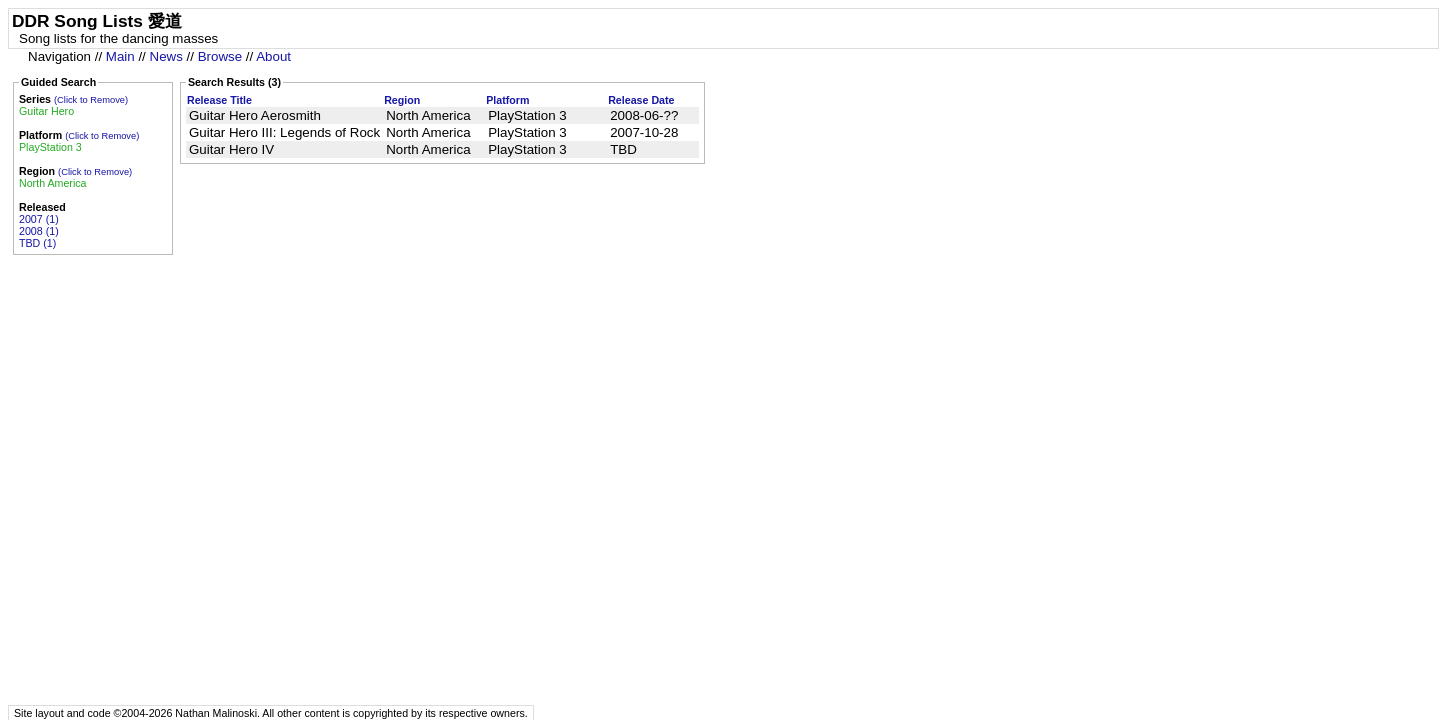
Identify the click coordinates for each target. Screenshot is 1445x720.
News (166, 56)
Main (120, 56)
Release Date (641, 100)
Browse (220, 56)
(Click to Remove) (91, 100)
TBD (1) (37, 243)
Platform (507, 100)
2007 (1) (39, 219)
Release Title (219, 100)
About (273, 56)
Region (402, 100)
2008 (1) (39, 231)
